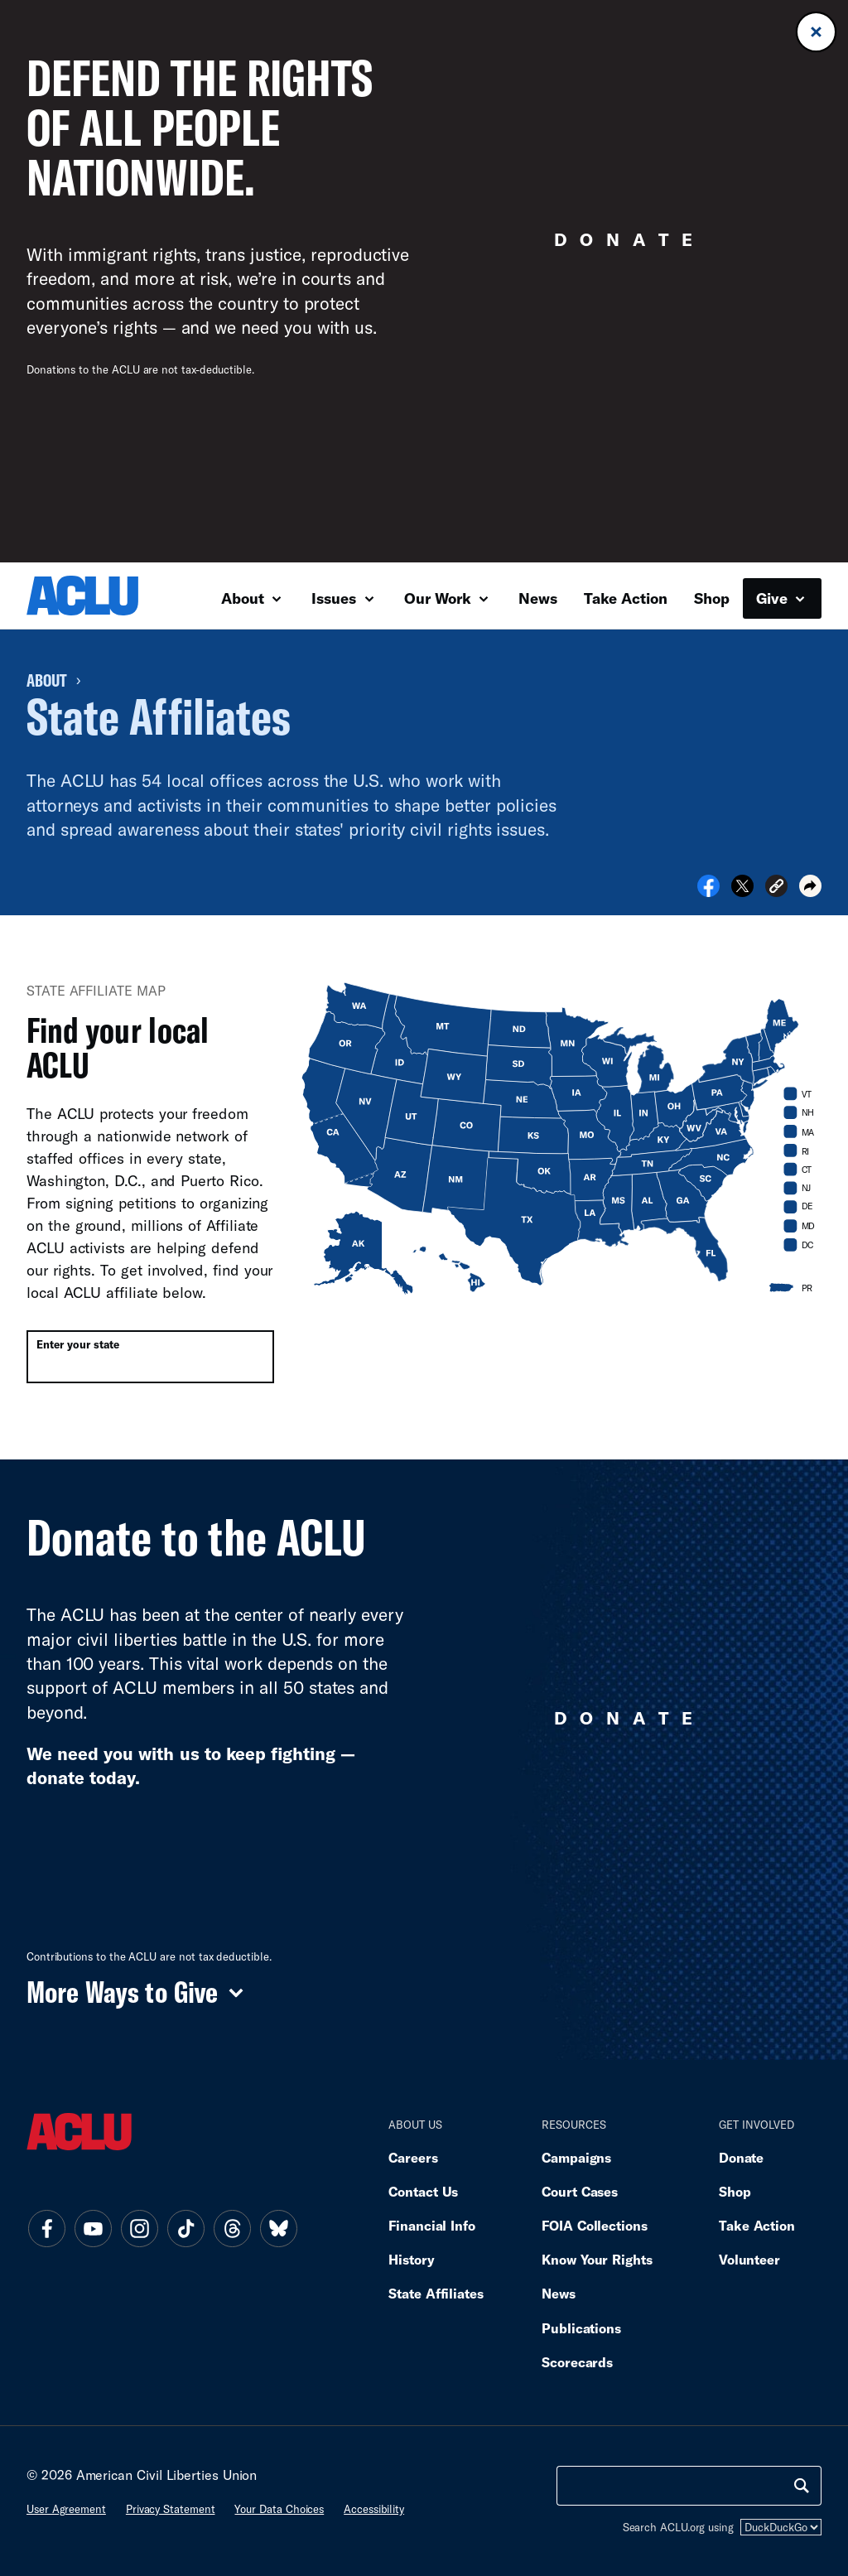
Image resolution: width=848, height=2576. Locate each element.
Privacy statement (170, 2509)
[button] (776, 888)
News (537, 598)
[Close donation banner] (816, 32)
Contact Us (423, 2191)
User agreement (66, 2509)
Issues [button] (342, 598)
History (411, 2259)
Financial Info (431, 2225)
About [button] (251, 598)
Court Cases (580, 2191)
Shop (712, 598)
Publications (581, 2328)
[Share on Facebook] (708, 891)
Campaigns (576, 2157)
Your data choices (279, 2509)
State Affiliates (436, 2293)
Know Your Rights (597, 2259)
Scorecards (577, 2362)
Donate (741, 2157)
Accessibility (374, 2509)
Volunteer (749, 2259)
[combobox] (150, 1356)
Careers (412, 2157)
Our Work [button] (446, 598)
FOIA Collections (595, 2225)
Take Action (625, 598)
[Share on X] (742, 891)
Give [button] (780, 598)
